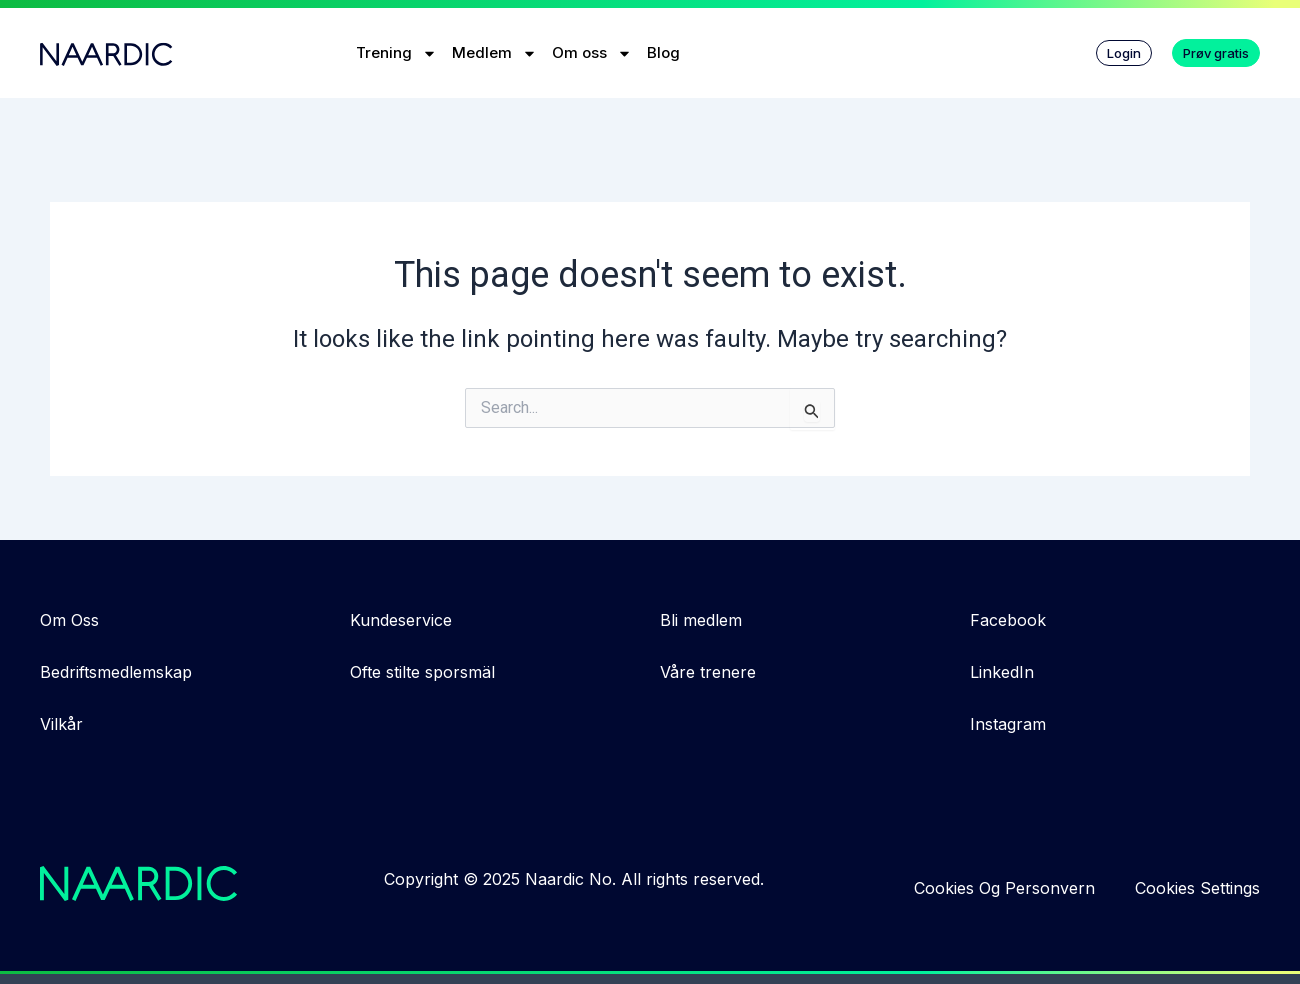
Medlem (494, 53)
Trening (396, 53)
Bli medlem (701, 620)
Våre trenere (708, 672)
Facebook (1008, 620)
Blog (663, 52)
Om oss (592, 53)
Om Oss (69, 620)
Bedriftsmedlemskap (116, 672)
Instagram (1008, 724)
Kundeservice (401, 620)
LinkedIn (1002, 672)
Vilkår (61, 724)
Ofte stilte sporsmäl (422, 672)
